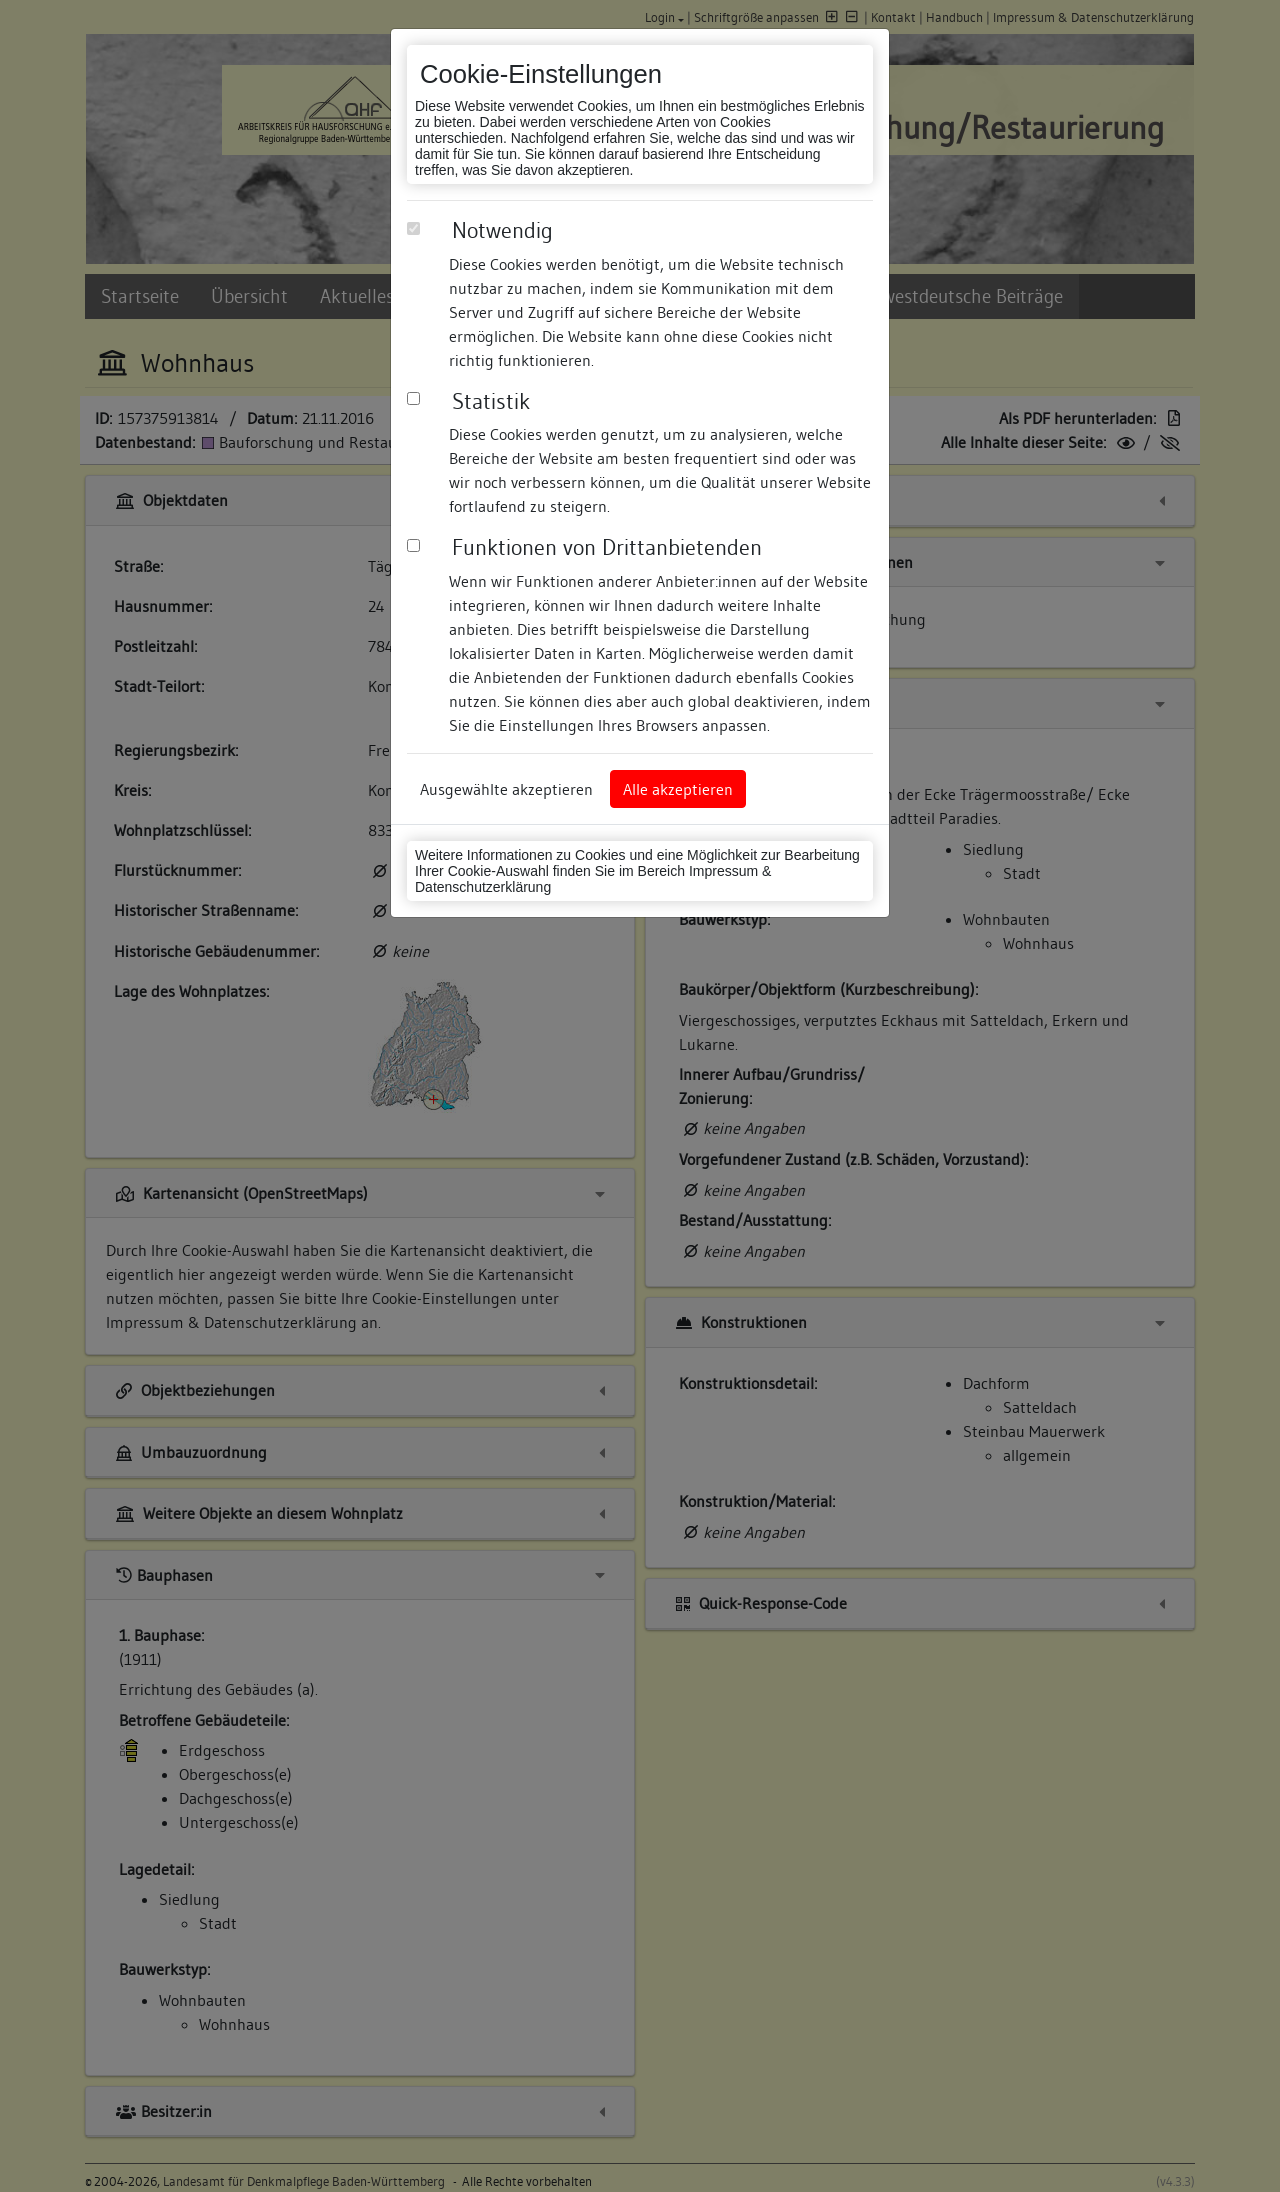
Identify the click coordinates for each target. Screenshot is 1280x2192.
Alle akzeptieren (678, 789)
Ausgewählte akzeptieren (506, 789)
